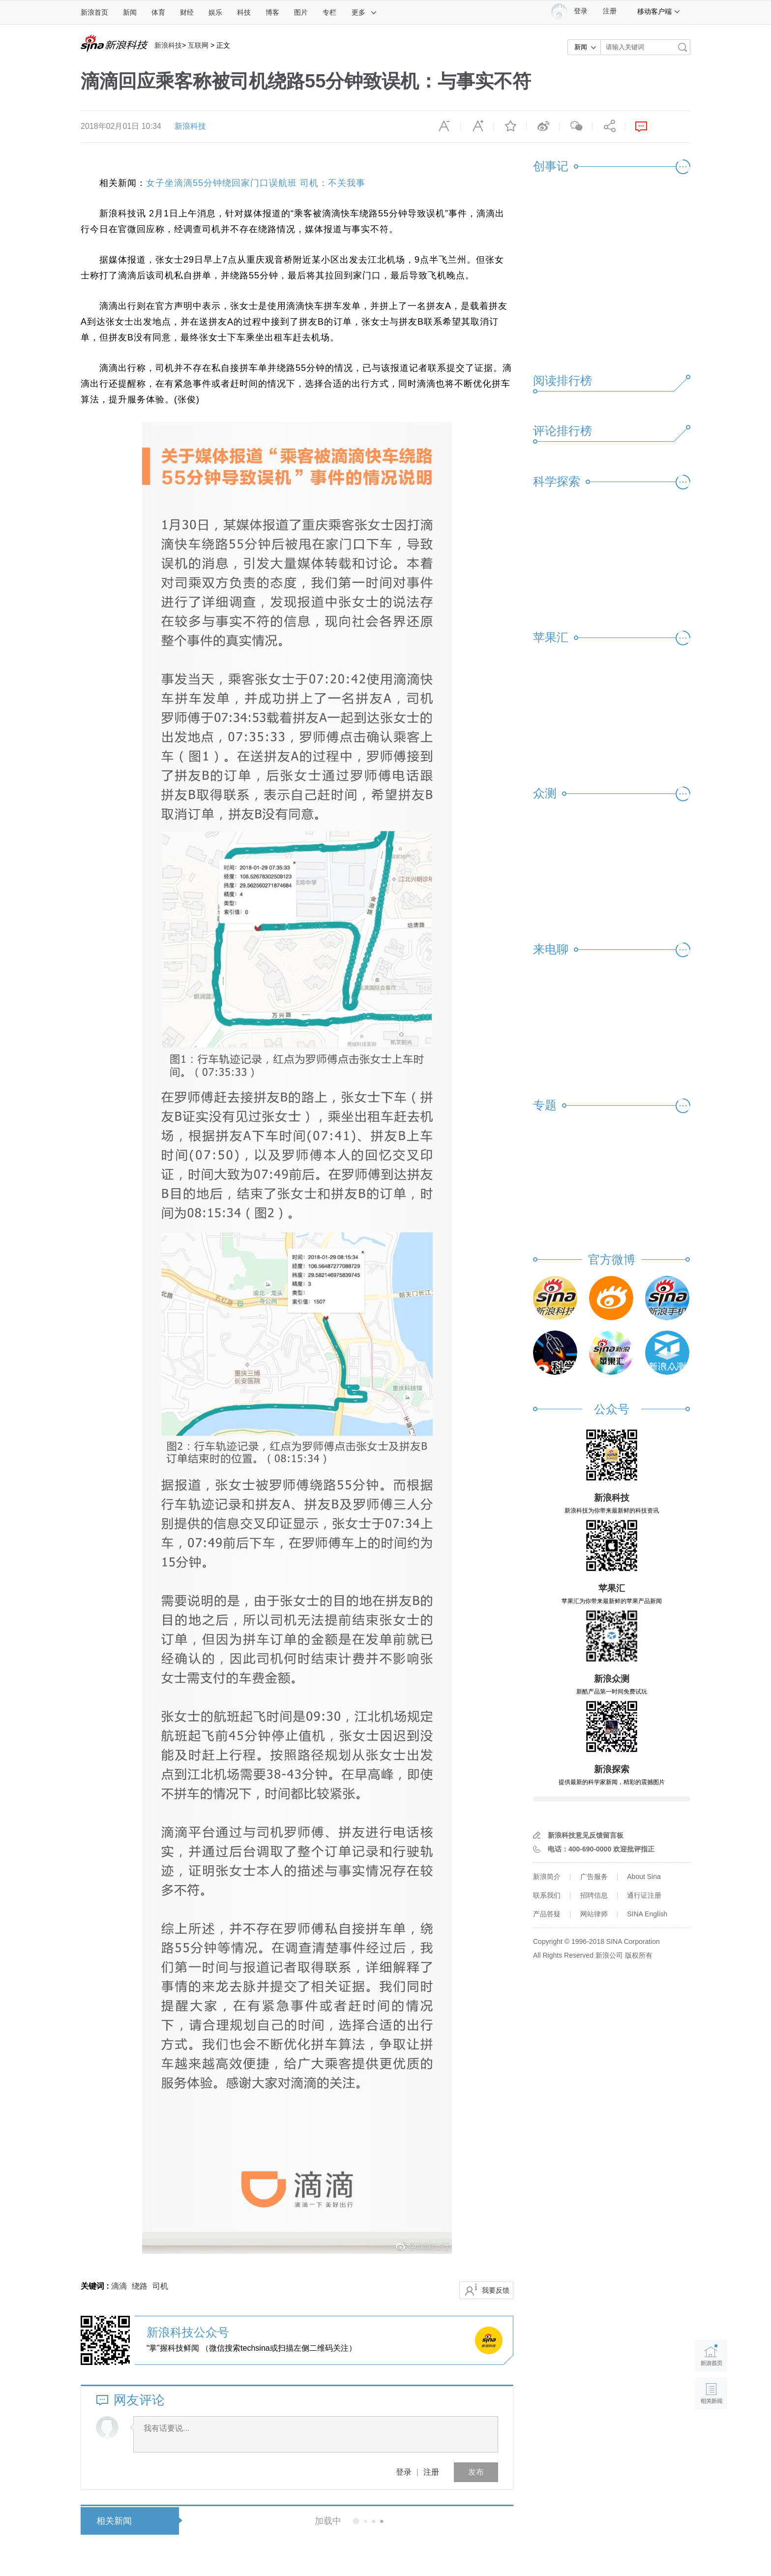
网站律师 (594, 1914)
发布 (476, 2472)
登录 (404, 2472)
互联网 (198, 45)
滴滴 (119, 2286)
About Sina (644, 1876)
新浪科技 (168, 45)
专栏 (329, 12)
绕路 (140, 2286)
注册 (610, 11)
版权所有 (638, 1955)
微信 (576, 126)
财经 (187, 12)
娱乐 (215, 12)
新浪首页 (94, 12)
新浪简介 (547, 1876)
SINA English (647, 1914)
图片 (301, 12)
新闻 (130, 12)
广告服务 (594, 1876)
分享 (609, 126)
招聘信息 (594, 1895)
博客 (272, 12)
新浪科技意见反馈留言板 (585, 1835)
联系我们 (547, 1895)
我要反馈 (495, 2290)
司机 (160, 2286)
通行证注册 (644, 1895)
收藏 (510, 126)
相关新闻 (114, 2521)
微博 (543, 126)
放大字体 (477, 126)
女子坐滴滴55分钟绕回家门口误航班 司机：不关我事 (255, 183)
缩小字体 (444, 126)
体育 (158, 12)
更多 (364, 12)
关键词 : (96, 2286)
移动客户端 (659, 11)
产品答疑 (547, 1914)
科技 (244, 12)
